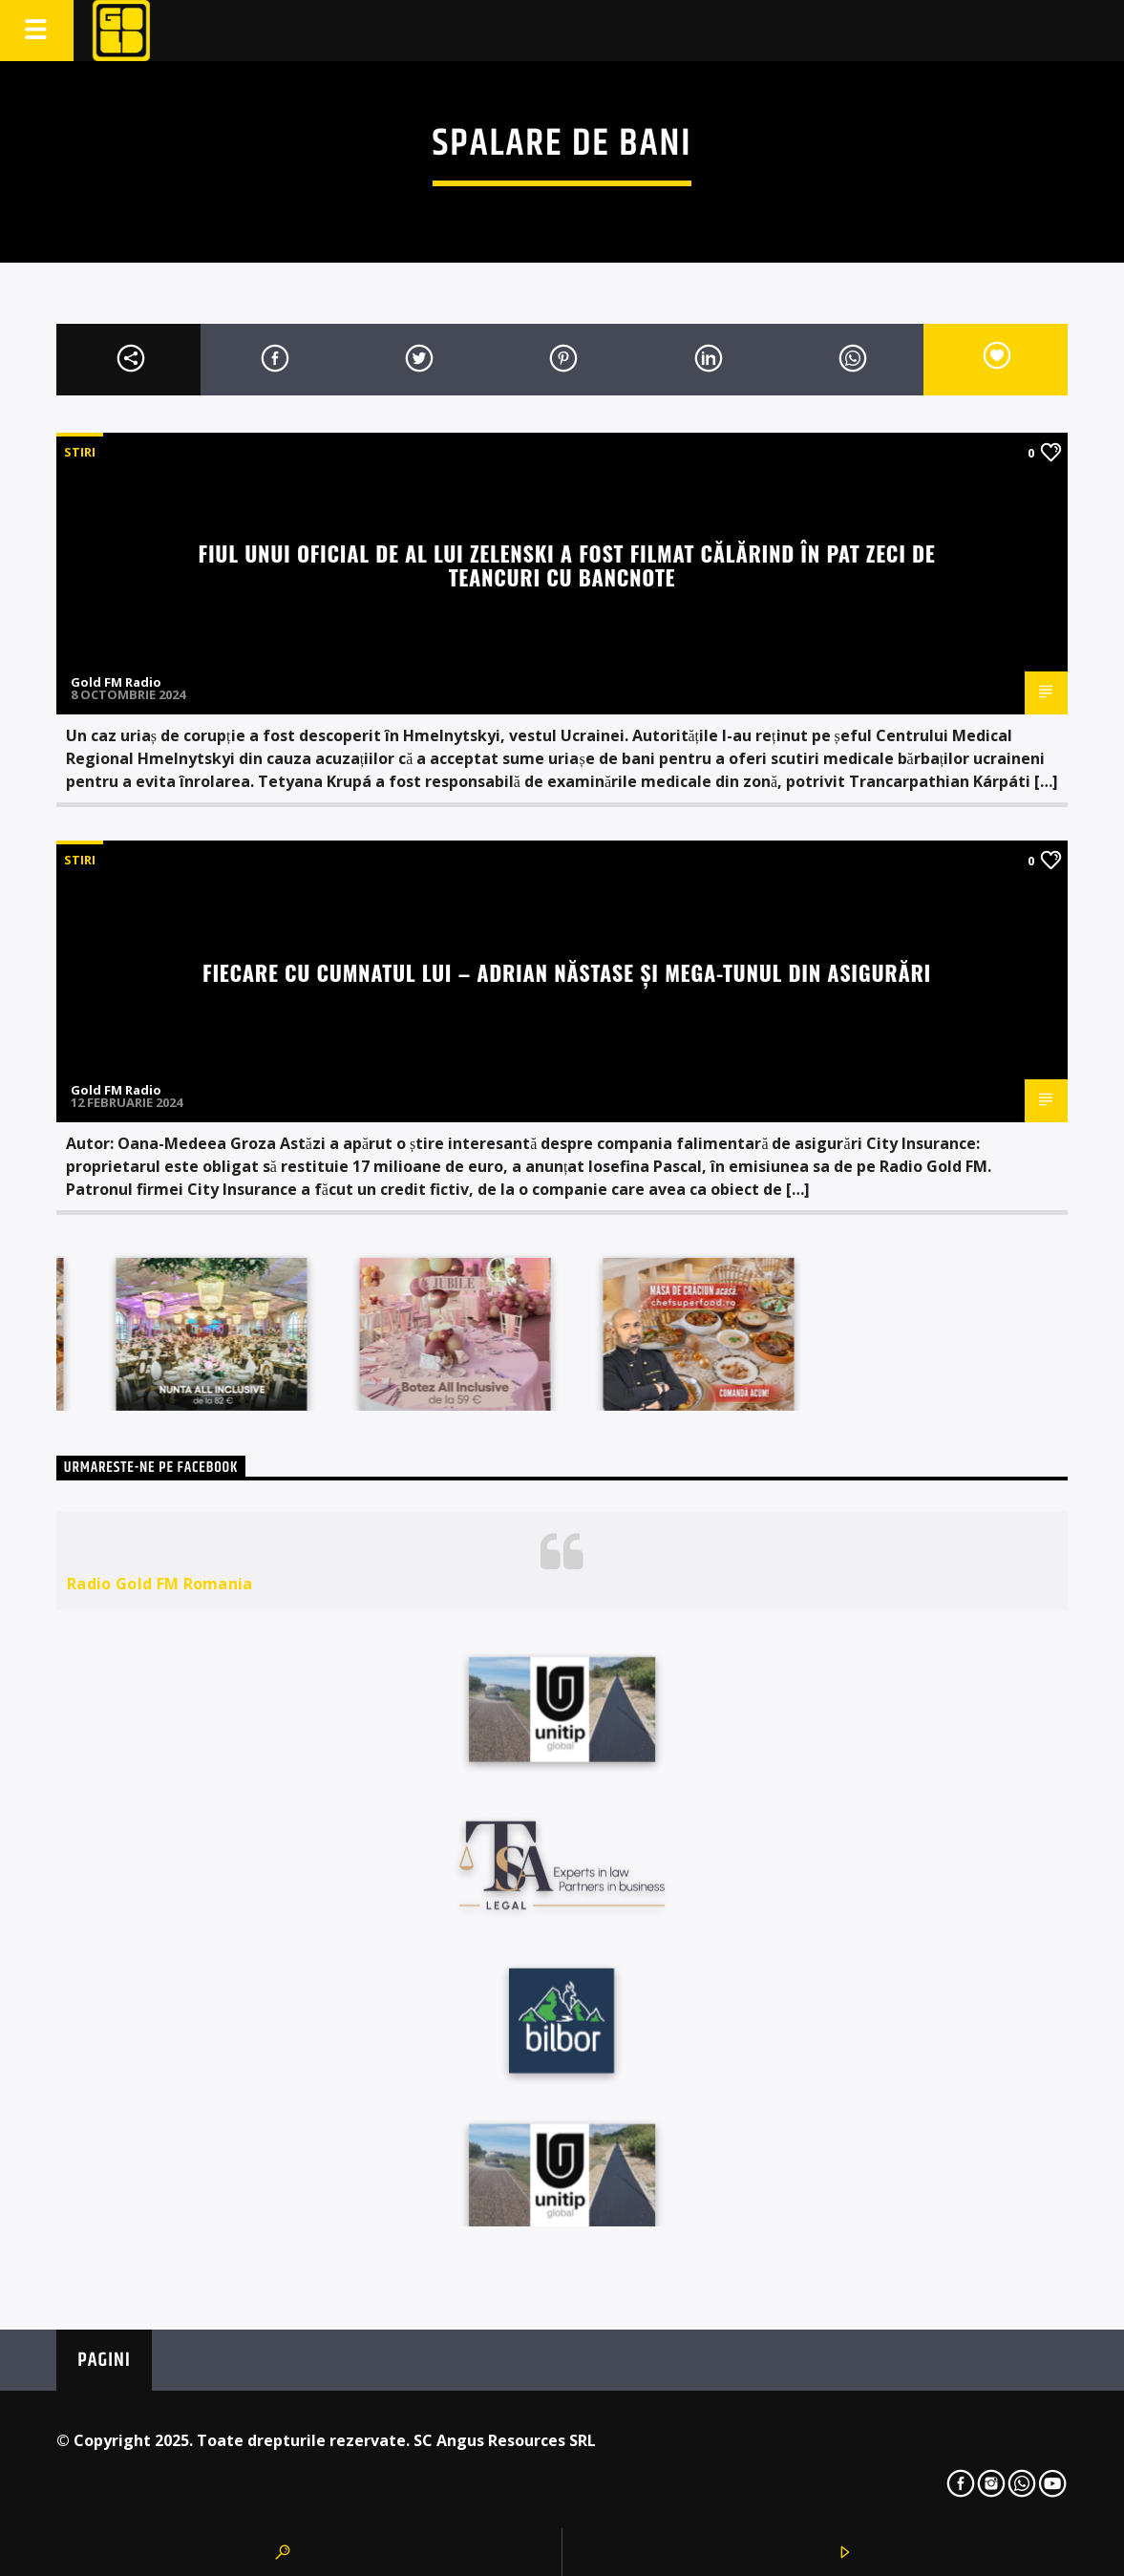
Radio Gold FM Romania (160, 1583)
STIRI (79, 451)
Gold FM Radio (116, 682)
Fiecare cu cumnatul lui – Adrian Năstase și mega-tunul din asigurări (566, 972)
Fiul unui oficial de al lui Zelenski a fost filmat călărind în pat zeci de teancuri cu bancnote (567, 564)
